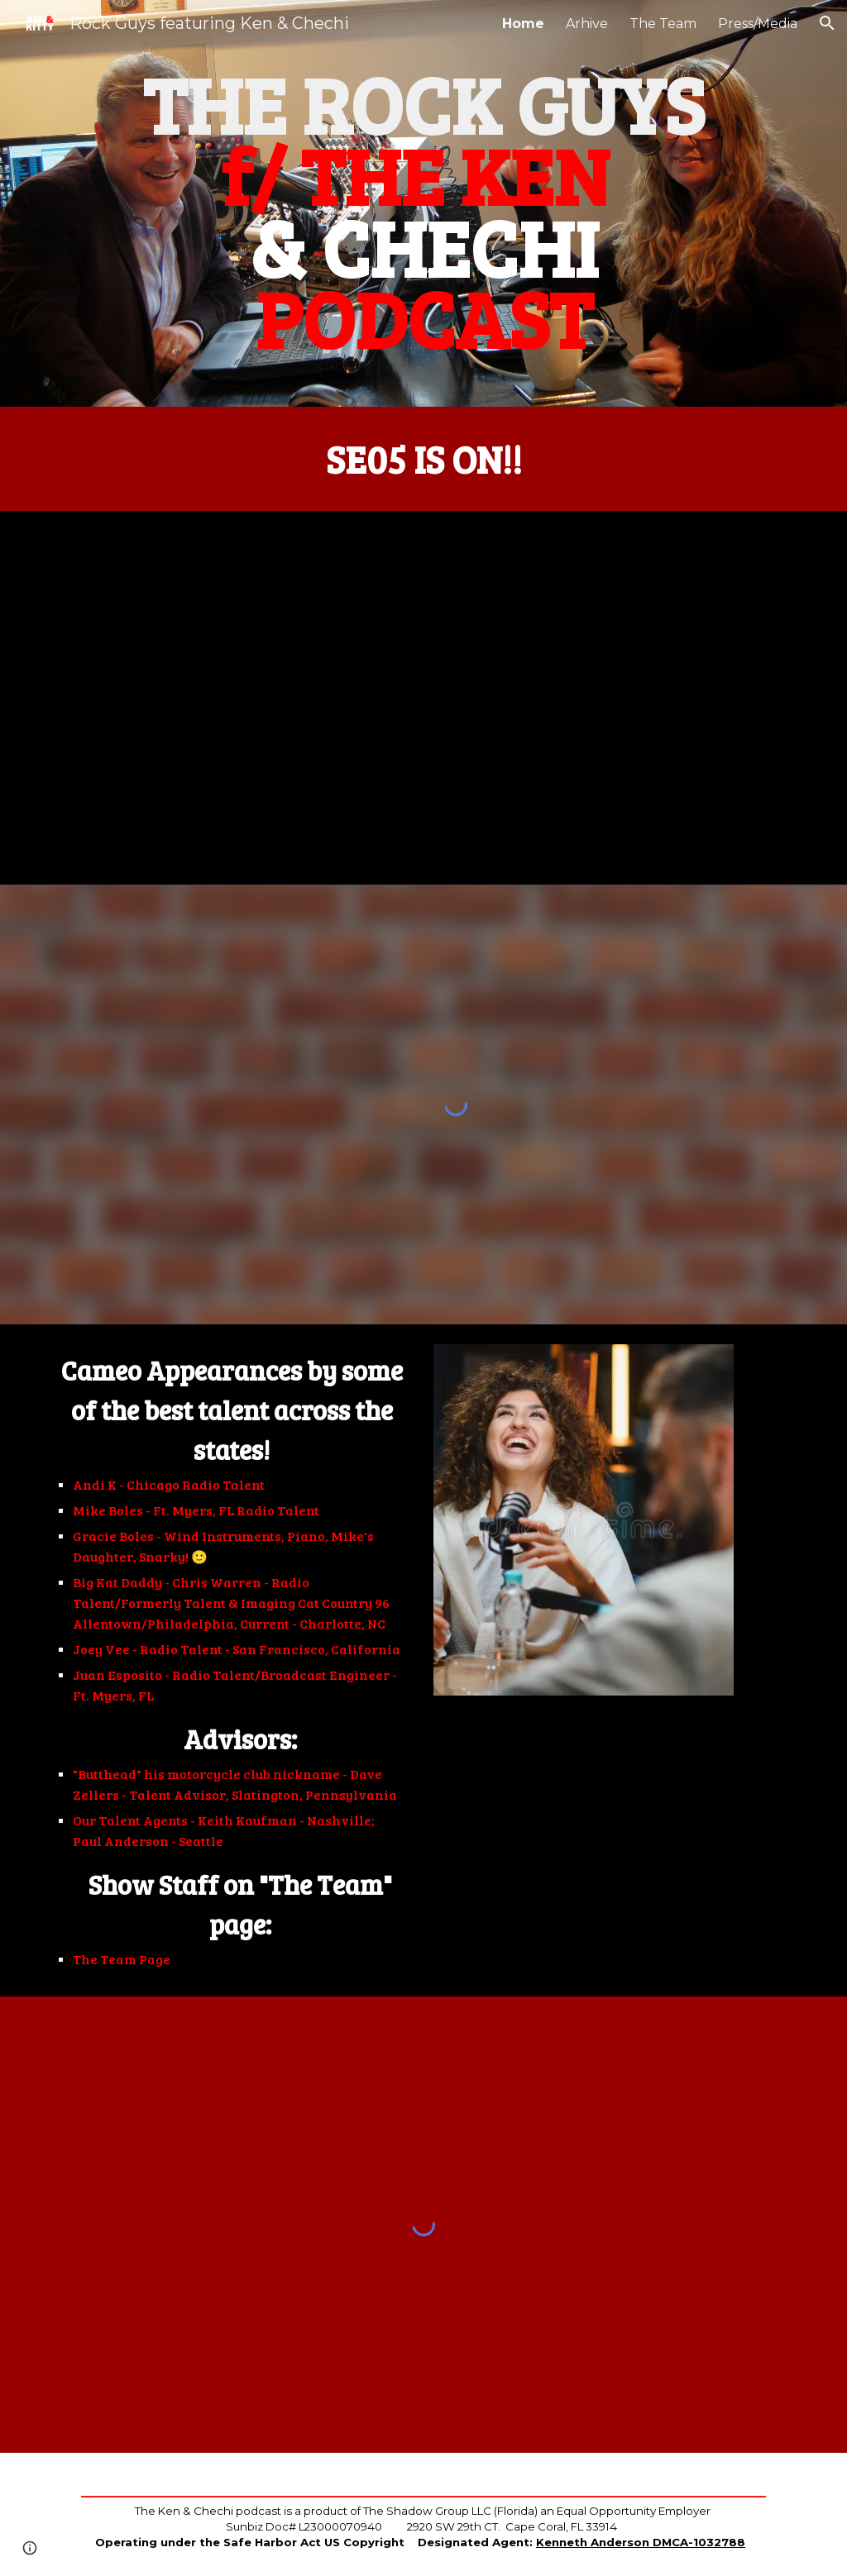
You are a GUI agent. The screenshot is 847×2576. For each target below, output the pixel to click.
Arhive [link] (587, 23)
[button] (827, 23)
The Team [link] (662, 23)
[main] (424, 203)
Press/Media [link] (757, 23)
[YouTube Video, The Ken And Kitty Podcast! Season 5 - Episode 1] (423, 698)
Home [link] (523, 23)
